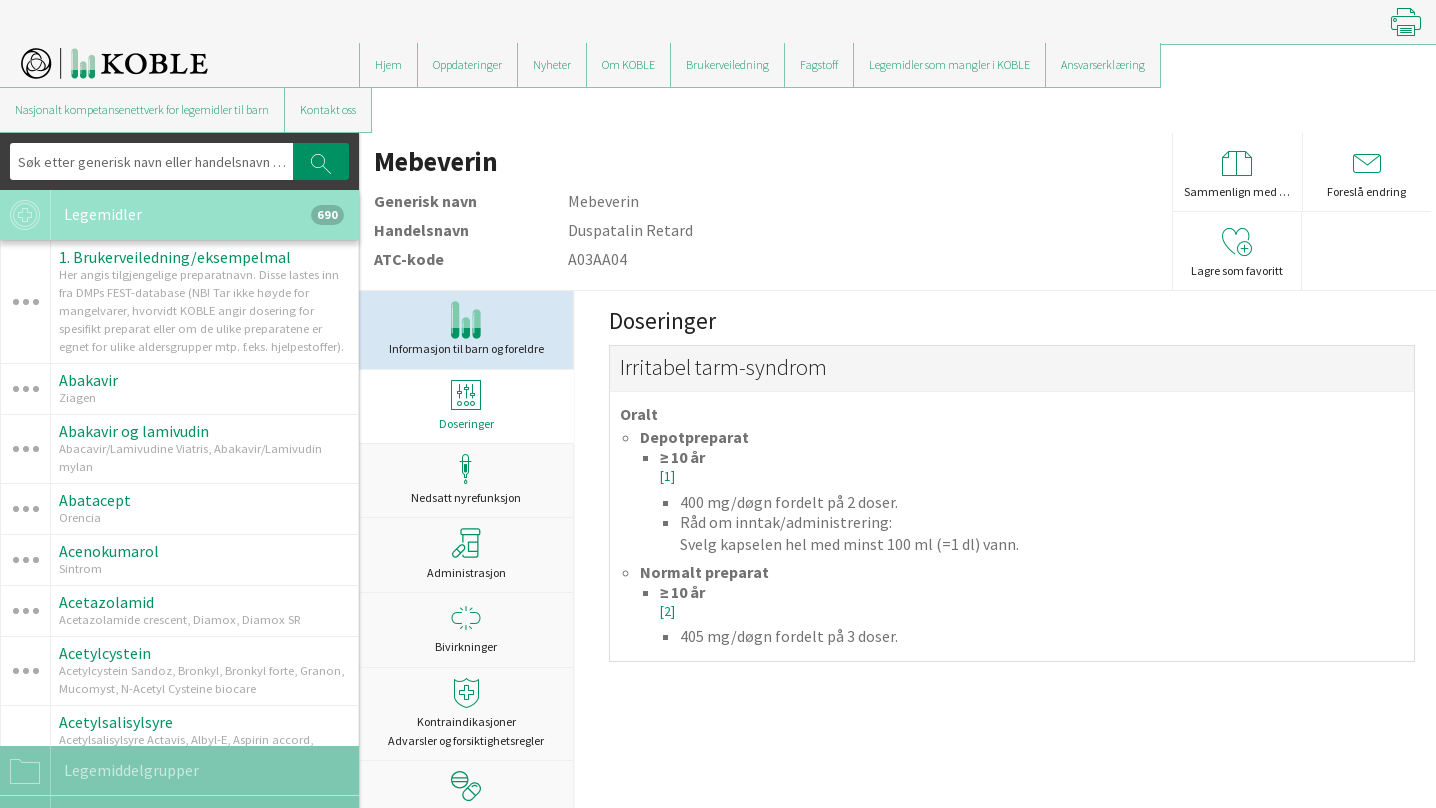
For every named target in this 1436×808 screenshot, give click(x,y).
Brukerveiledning (727, 64)
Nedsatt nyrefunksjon (466, 479)
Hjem (388, 64)
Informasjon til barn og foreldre (466, 328)
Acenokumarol (109, 551)
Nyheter (552, 64)
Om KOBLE (628, 64)
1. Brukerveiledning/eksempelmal (175, 257)
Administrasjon (466, 554)
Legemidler (172, 215)
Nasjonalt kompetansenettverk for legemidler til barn (142, 109)
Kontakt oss (328, 109)
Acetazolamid (106, 602)
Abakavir (88, 380)
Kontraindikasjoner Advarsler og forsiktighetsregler (466, 713)
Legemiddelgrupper (99, 771)
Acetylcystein (105, 653)
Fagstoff (819, 64)
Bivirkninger (466, 628)
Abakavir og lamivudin (134, 431)
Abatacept (95, 500)
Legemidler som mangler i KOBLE (949, 64)
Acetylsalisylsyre (116, 722)
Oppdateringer (467, 64)
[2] (667, 611)
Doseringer (466, 405)
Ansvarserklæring (1103, 64)
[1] (667, 476)
